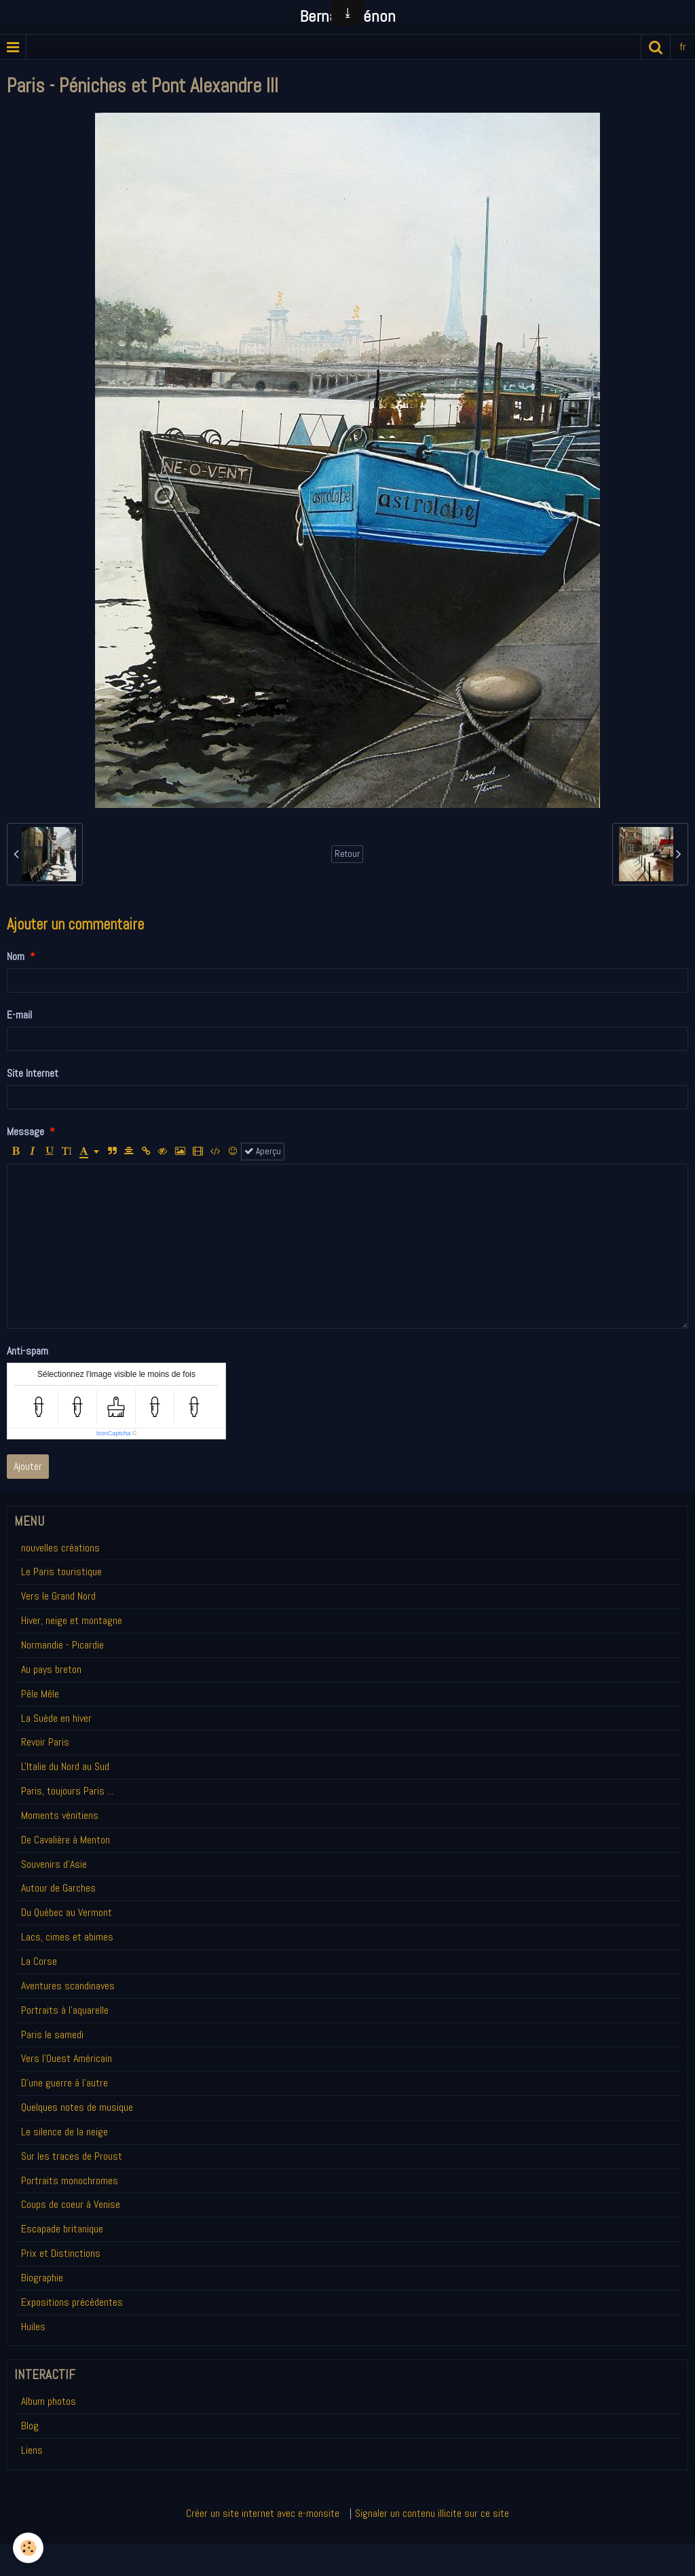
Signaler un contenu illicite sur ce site (432, 2513)
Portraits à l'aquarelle (65, 2010)
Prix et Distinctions (60, 2253)
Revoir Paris (45, 1742)
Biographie (42, 2277)
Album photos (48, 2401)
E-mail (19, 1015)
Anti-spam (27, 1351)
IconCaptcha (113, 1433)
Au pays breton (51, 1669)
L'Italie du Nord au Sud (65, 1766)
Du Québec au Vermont (66, 1912)
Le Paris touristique (61, 1571)
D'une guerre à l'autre (64, 2083)
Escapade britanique (62, 2229)
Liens (32, 2450)
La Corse (39, 1961)
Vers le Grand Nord (58, 1596)
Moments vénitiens (59, 1815)
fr (682, 46)
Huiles (33, 2326)
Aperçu (262, 1151)
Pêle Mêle (40, 1694)
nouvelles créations (60, 1548)
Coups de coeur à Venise (70, 2204)
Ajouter (28, 1466)
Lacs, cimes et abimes (67, 1937)
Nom (15, 956)
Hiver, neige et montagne (71, 1620)
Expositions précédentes (72, 2302)
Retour (347, 854)
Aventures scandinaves (68, 1986)
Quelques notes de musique (77, 2107)
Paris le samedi (52, 2034)
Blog (30, 2425)
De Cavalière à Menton (65, 1840)
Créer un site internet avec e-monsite (262, 2513)
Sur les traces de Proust (71, 2156)
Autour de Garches (58, 1888)
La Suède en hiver (56, 1718)
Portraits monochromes (69, 2180)
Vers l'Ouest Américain (66, 2058)
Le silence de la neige (64, 2131)
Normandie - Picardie (62, 1645)
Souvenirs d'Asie (54, 1864)
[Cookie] (29, 2548)
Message (25, 1131)
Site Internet (32, 1073)
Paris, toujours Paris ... (67, 1791)
